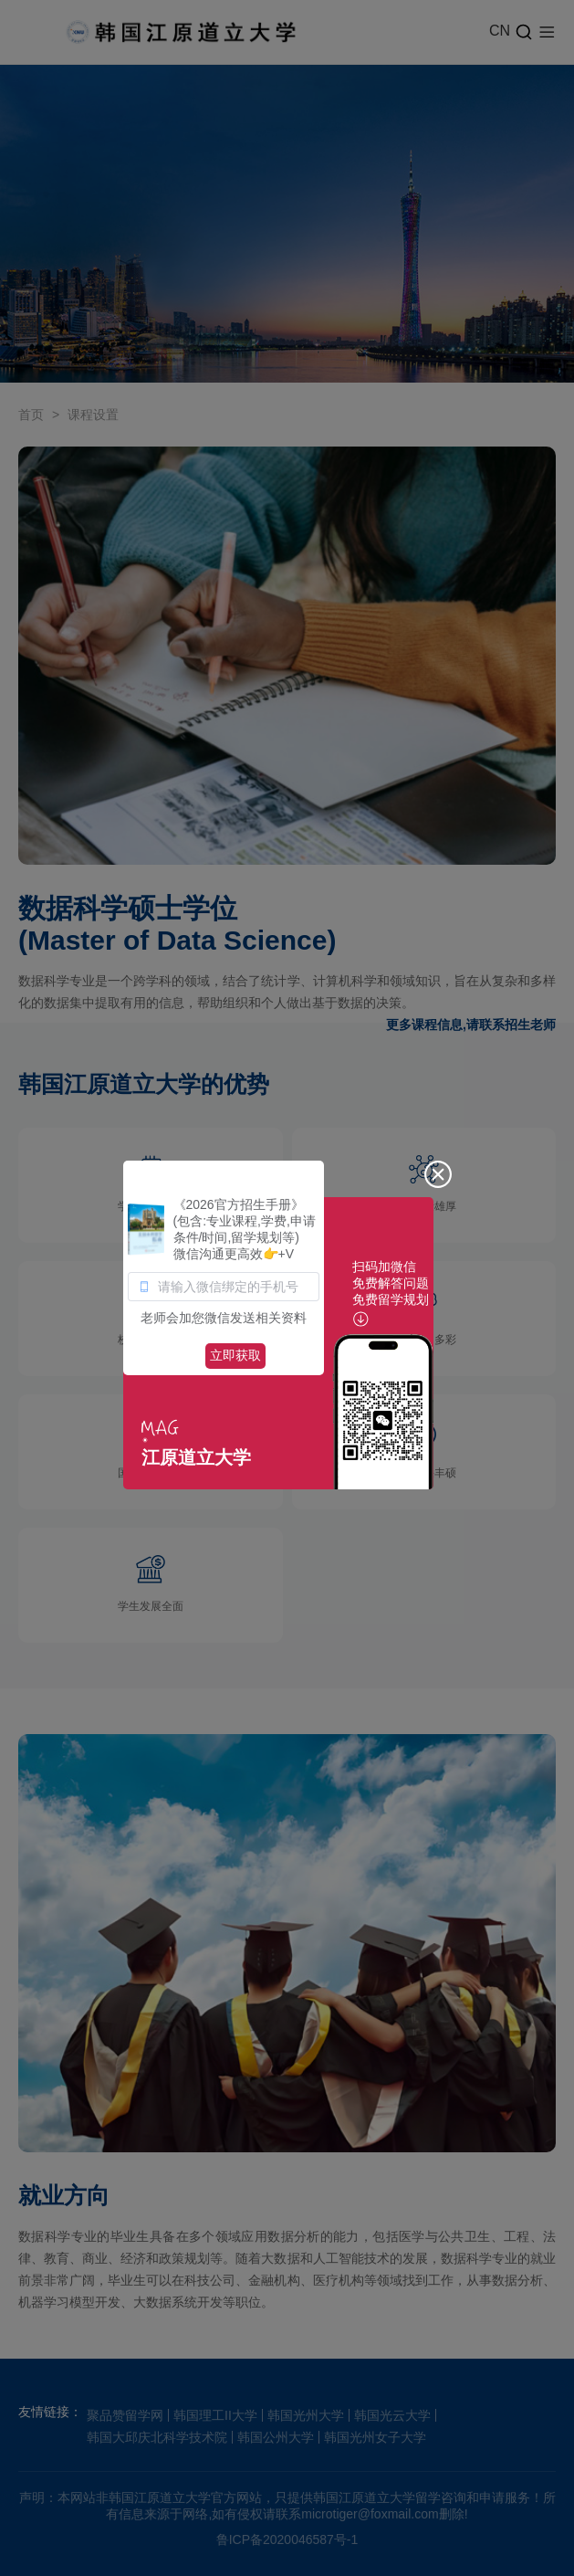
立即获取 (235, 1355)
